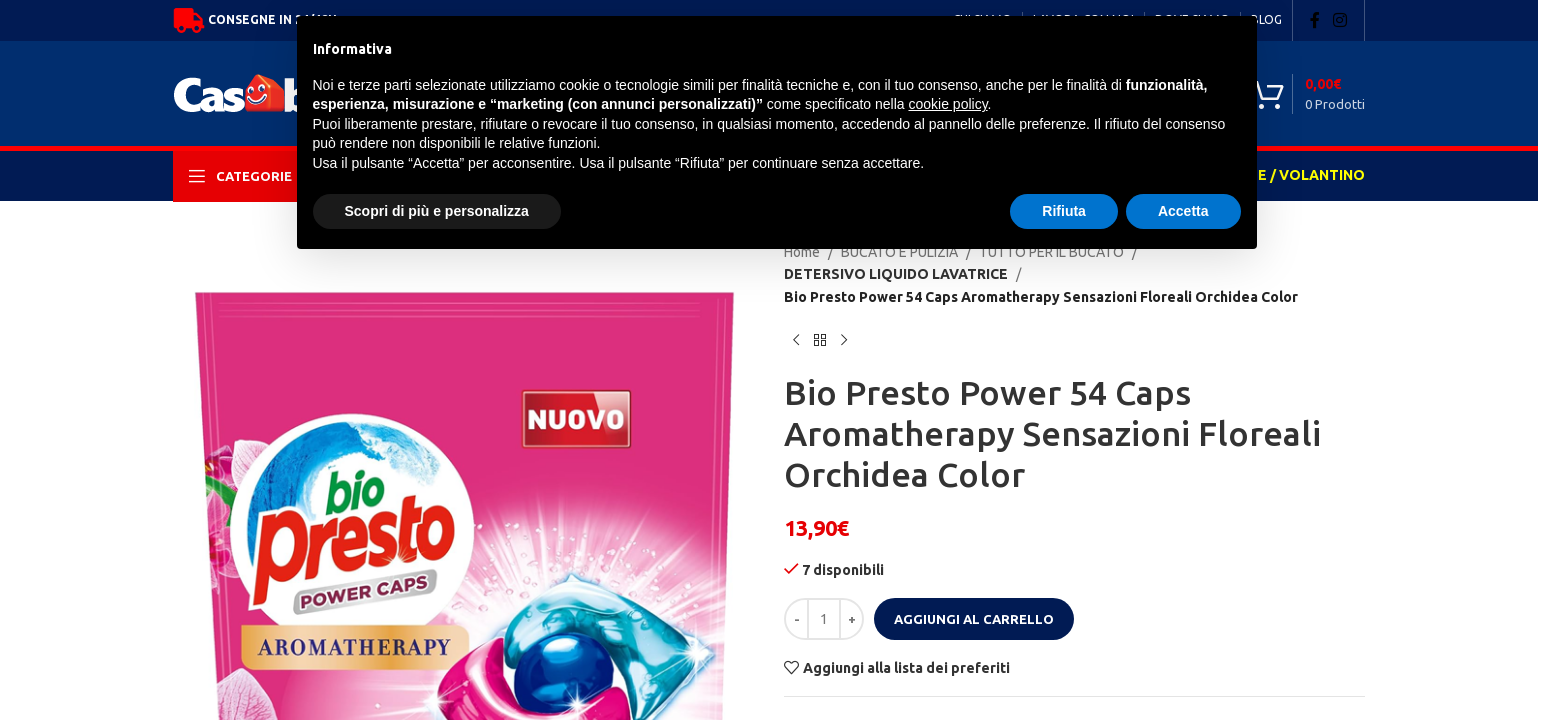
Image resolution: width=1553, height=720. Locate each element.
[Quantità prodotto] (824, 597)
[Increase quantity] (851, 597)
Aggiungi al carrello (974, 596)
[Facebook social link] (1315, 20)
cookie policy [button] (947, 104)
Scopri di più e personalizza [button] (437, 211)
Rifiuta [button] (1064, 211)
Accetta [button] (1183, 211)
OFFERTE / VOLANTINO (1283, 175)
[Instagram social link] (1340, 20)
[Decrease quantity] (796, 597)
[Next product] (844, 318)
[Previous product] (796, 318)
